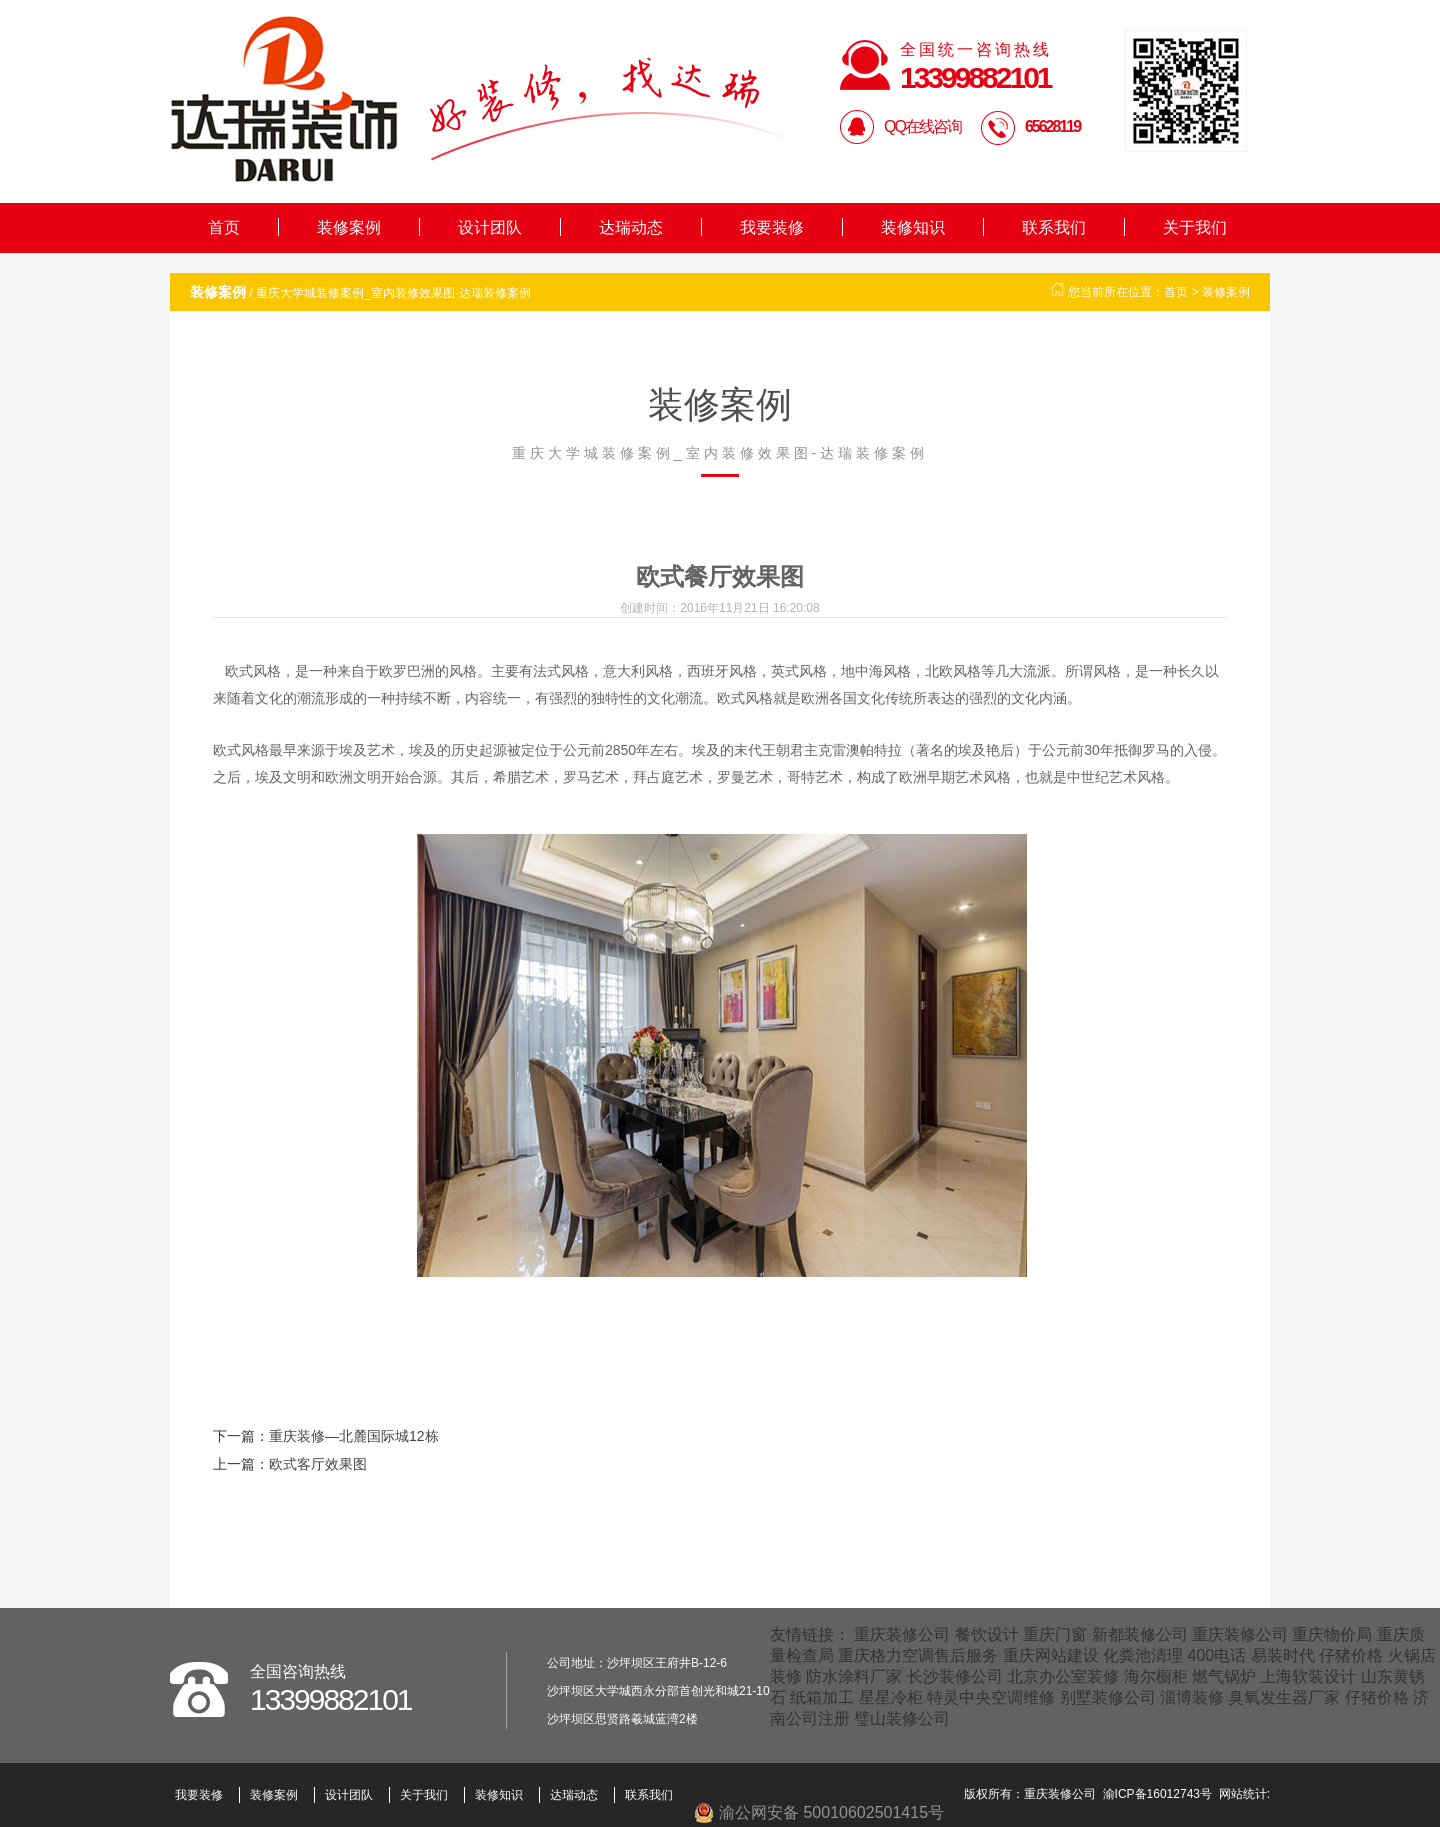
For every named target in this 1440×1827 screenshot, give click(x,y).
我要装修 (772, 227)
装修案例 (349, 227)
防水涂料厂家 (854, 1676)
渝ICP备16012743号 (1157, 1794)
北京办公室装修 (1063, 1676)
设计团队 (490, 227)
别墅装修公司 (1108, 1697)
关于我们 (1195, 227)
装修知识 (913, 227)
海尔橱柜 (1156, 1676)
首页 (224, 227)
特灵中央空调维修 (991, 1697)
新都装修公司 (1140, 1634)
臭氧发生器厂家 (1284, 1697)
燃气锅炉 (1224, 1676)
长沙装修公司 (955, 1676)
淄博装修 (1192, 1697)
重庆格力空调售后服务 (918, 1655)
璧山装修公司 (902, 1718)
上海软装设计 (1308, 1676)
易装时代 (1283, 1655)
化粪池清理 (1143, 1655)
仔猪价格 (1351, 1655)
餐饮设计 (987, 1634)
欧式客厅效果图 (318, 1464)
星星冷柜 (891, 1697)
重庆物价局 (1332, 1634)
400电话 (1217, 1655)
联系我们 (1054, 227)
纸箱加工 (822, 1697)
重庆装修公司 (902, 1634)
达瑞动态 (631, 227)
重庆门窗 (1055, 1634)
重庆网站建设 (1051, 1655)
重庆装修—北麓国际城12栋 (354, 1436)
